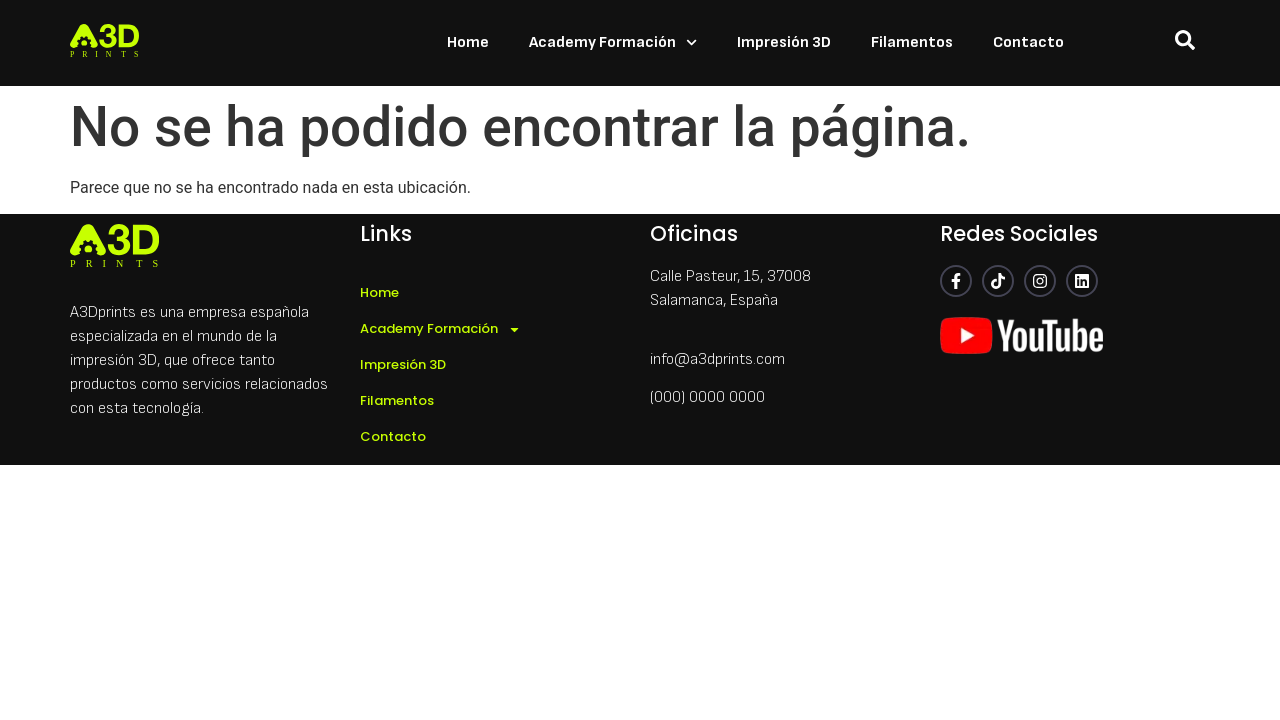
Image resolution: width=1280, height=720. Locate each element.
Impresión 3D (784, 42)
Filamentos (912, 42)
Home (468, 42)
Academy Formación (613, 42)
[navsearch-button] (1185, 43)
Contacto (1028, 42)
